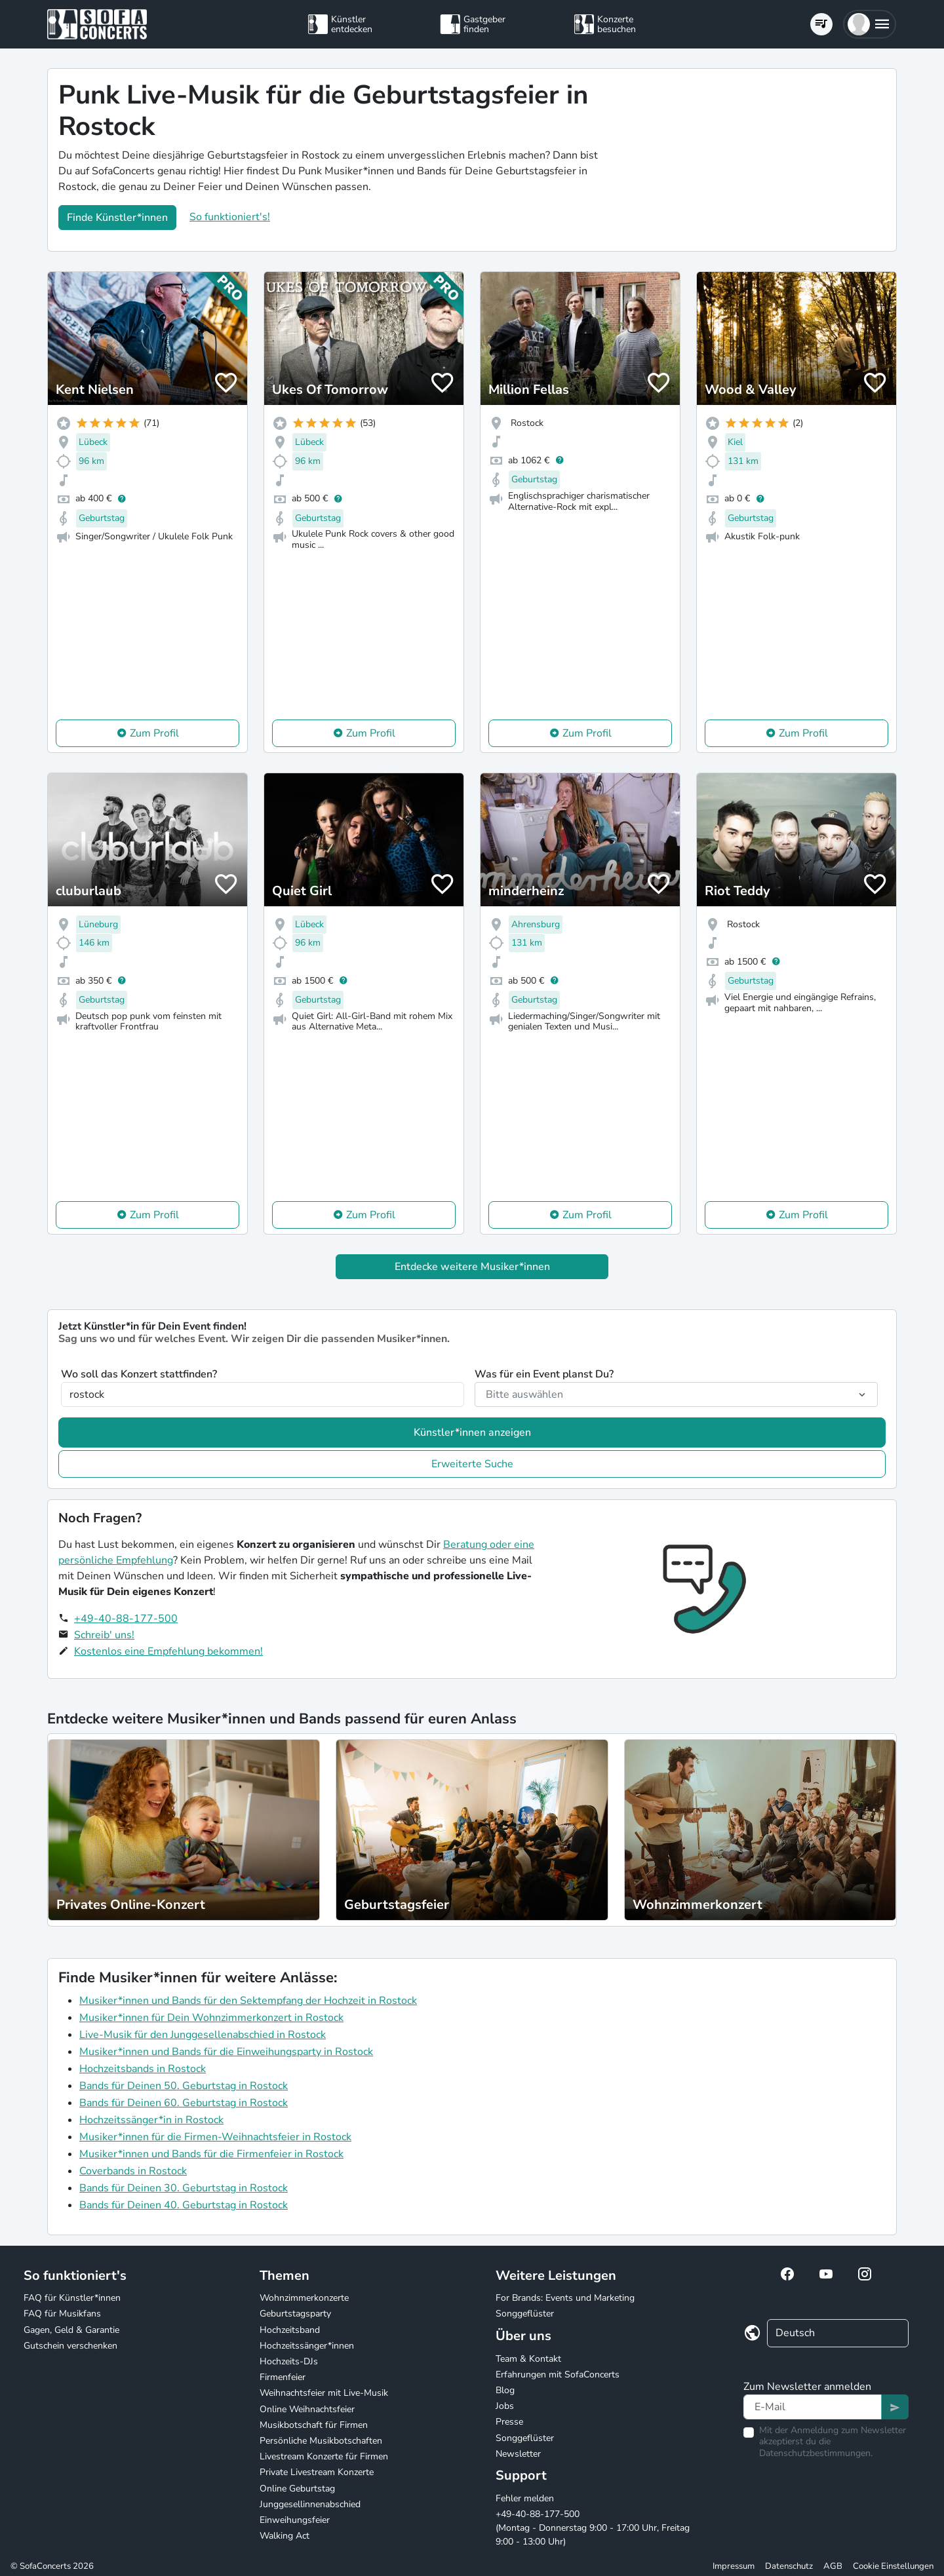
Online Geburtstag (297, 2488)
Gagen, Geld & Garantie (71, 2330)
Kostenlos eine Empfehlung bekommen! (168, 1651)
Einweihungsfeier (295, 2520)
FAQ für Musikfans (62, 2313)
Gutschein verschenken (70, 2345)
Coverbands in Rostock (133, 2171)
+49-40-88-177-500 (126, 1618)
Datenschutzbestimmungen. (816, 2453)
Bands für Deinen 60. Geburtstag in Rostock (183, 2103)
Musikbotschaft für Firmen (314, 2425)
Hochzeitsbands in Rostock (142, 2069)
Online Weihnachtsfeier (307, 2409)
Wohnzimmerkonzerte (304, 2298)
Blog (505, 2390)
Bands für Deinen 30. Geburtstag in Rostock (183, 2188)
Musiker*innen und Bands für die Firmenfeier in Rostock (211, 2154)
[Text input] (812, 2406)
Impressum (734, 2566)
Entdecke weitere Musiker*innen (472, 1266)
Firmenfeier (282, 2377)
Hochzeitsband (290, 2330)
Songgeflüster (525, 2313)
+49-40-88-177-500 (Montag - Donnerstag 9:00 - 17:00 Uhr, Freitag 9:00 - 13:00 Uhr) (593, 2528)
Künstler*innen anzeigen (472, 1432)
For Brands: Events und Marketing (565, 2298)
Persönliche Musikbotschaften (321, 2440)
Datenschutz (789, 2566)
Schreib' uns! (104, 1635)
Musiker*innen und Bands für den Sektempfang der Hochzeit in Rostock (248, 2000)
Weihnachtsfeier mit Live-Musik (324, 2393)
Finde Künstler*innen (117, 217)
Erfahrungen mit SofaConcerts (558, 2374)
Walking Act (284, 2535)
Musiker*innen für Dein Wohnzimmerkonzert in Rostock (211, 2017)
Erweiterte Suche (472, 1464)
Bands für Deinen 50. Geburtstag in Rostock (183, 2086)
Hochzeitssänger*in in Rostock (151, 2120)
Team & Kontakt (528, 2359)
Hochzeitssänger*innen (307, 2345)
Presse (509, 2421)
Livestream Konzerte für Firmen (324, 2456)
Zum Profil (154, 733)
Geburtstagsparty (295, 2313)
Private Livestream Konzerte (317, 2472)
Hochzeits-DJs (289, 2361)
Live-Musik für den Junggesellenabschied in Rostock (202, 2035)
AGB (832, 2566)
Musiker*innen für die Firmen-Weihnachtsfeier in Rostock (215, 2137)
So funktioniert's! (229, 217)
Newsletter (518, 2454)
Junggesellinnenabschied (310, 2504)
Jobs (505, 2406)
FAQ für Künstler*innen (72, 2298)
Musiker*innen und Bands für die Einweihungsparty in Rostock (226, 2052)
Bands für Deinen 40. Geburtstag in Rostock (183, 2205)
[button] (869, 24)
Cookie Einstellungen (893, 2566)
